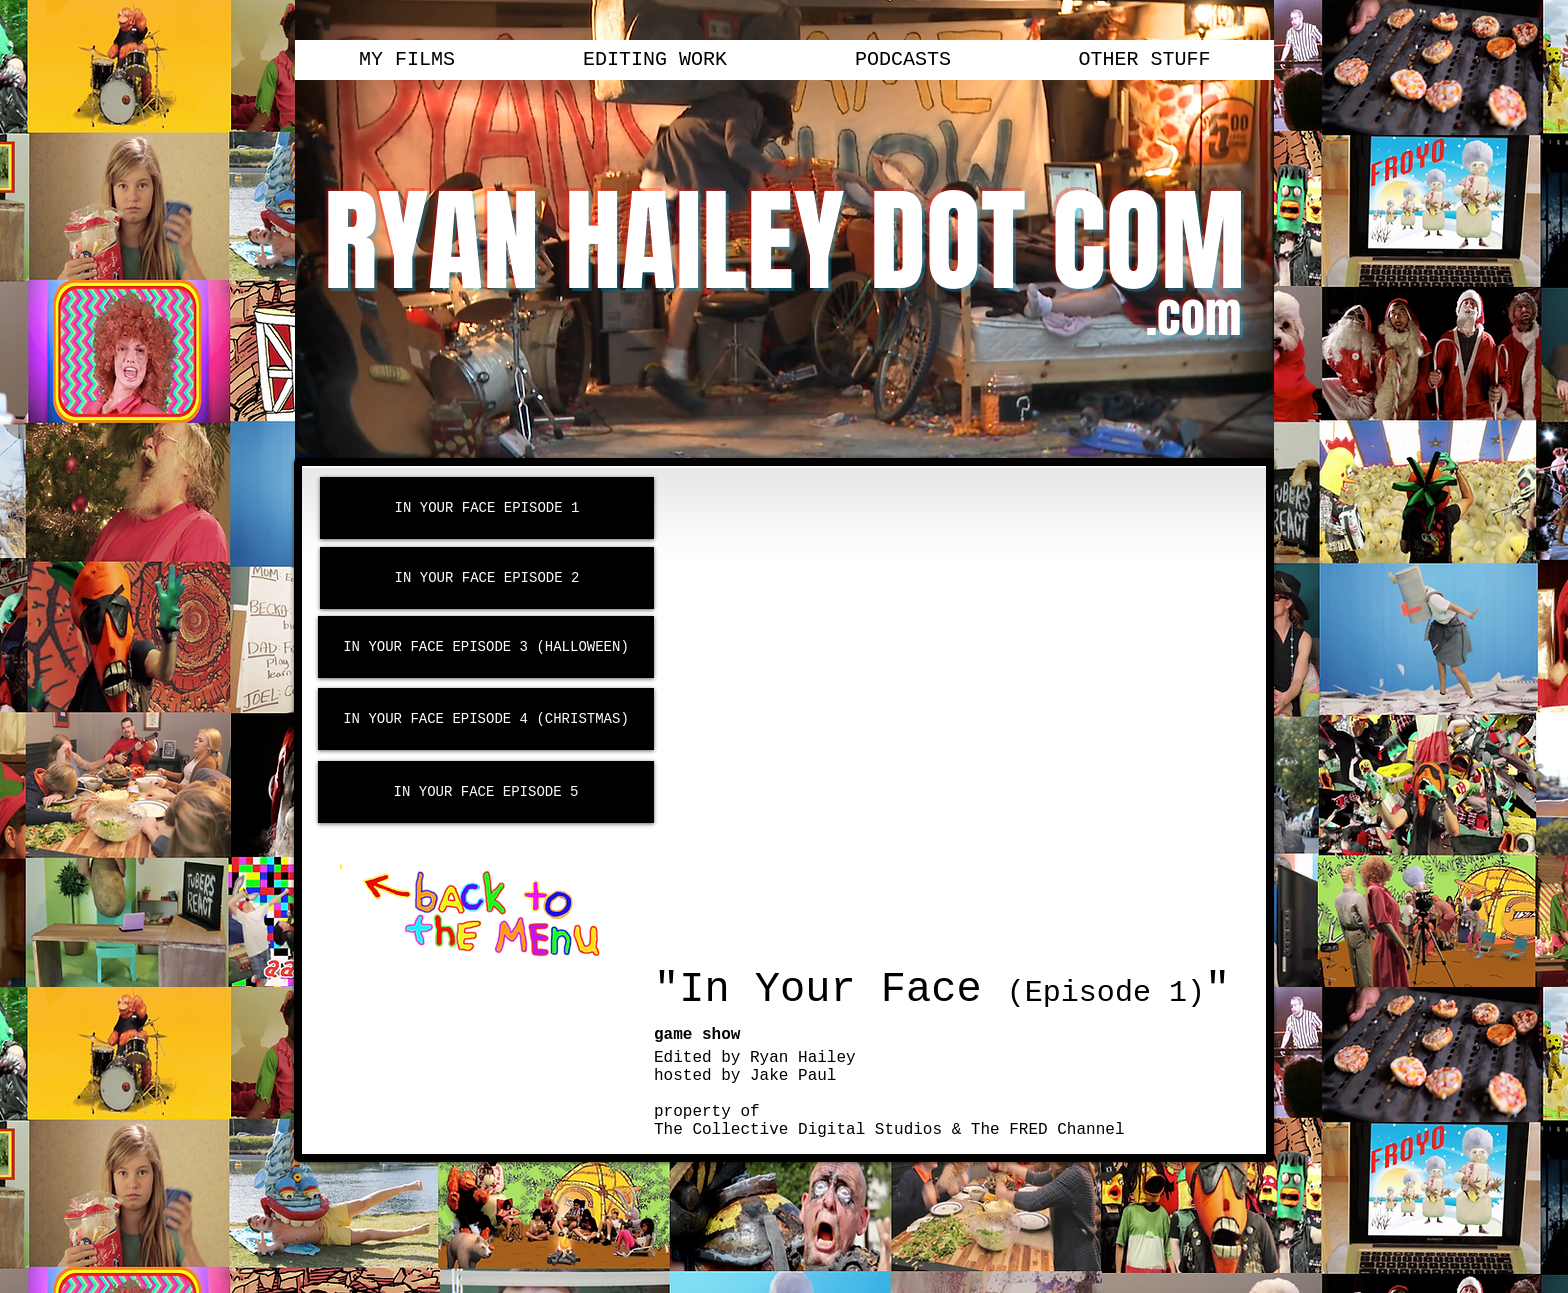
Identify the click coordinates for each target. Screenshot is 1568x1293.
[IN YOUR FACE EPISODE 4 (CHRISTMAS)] (486, 719)
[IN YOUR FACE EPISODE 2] (487, 578)
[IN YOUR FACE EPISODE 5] (486, 792)
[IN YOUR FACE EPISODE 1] (487, 508)
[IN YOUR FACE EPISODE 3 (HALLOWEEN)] (486, 647)
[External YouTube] (955, 718)
